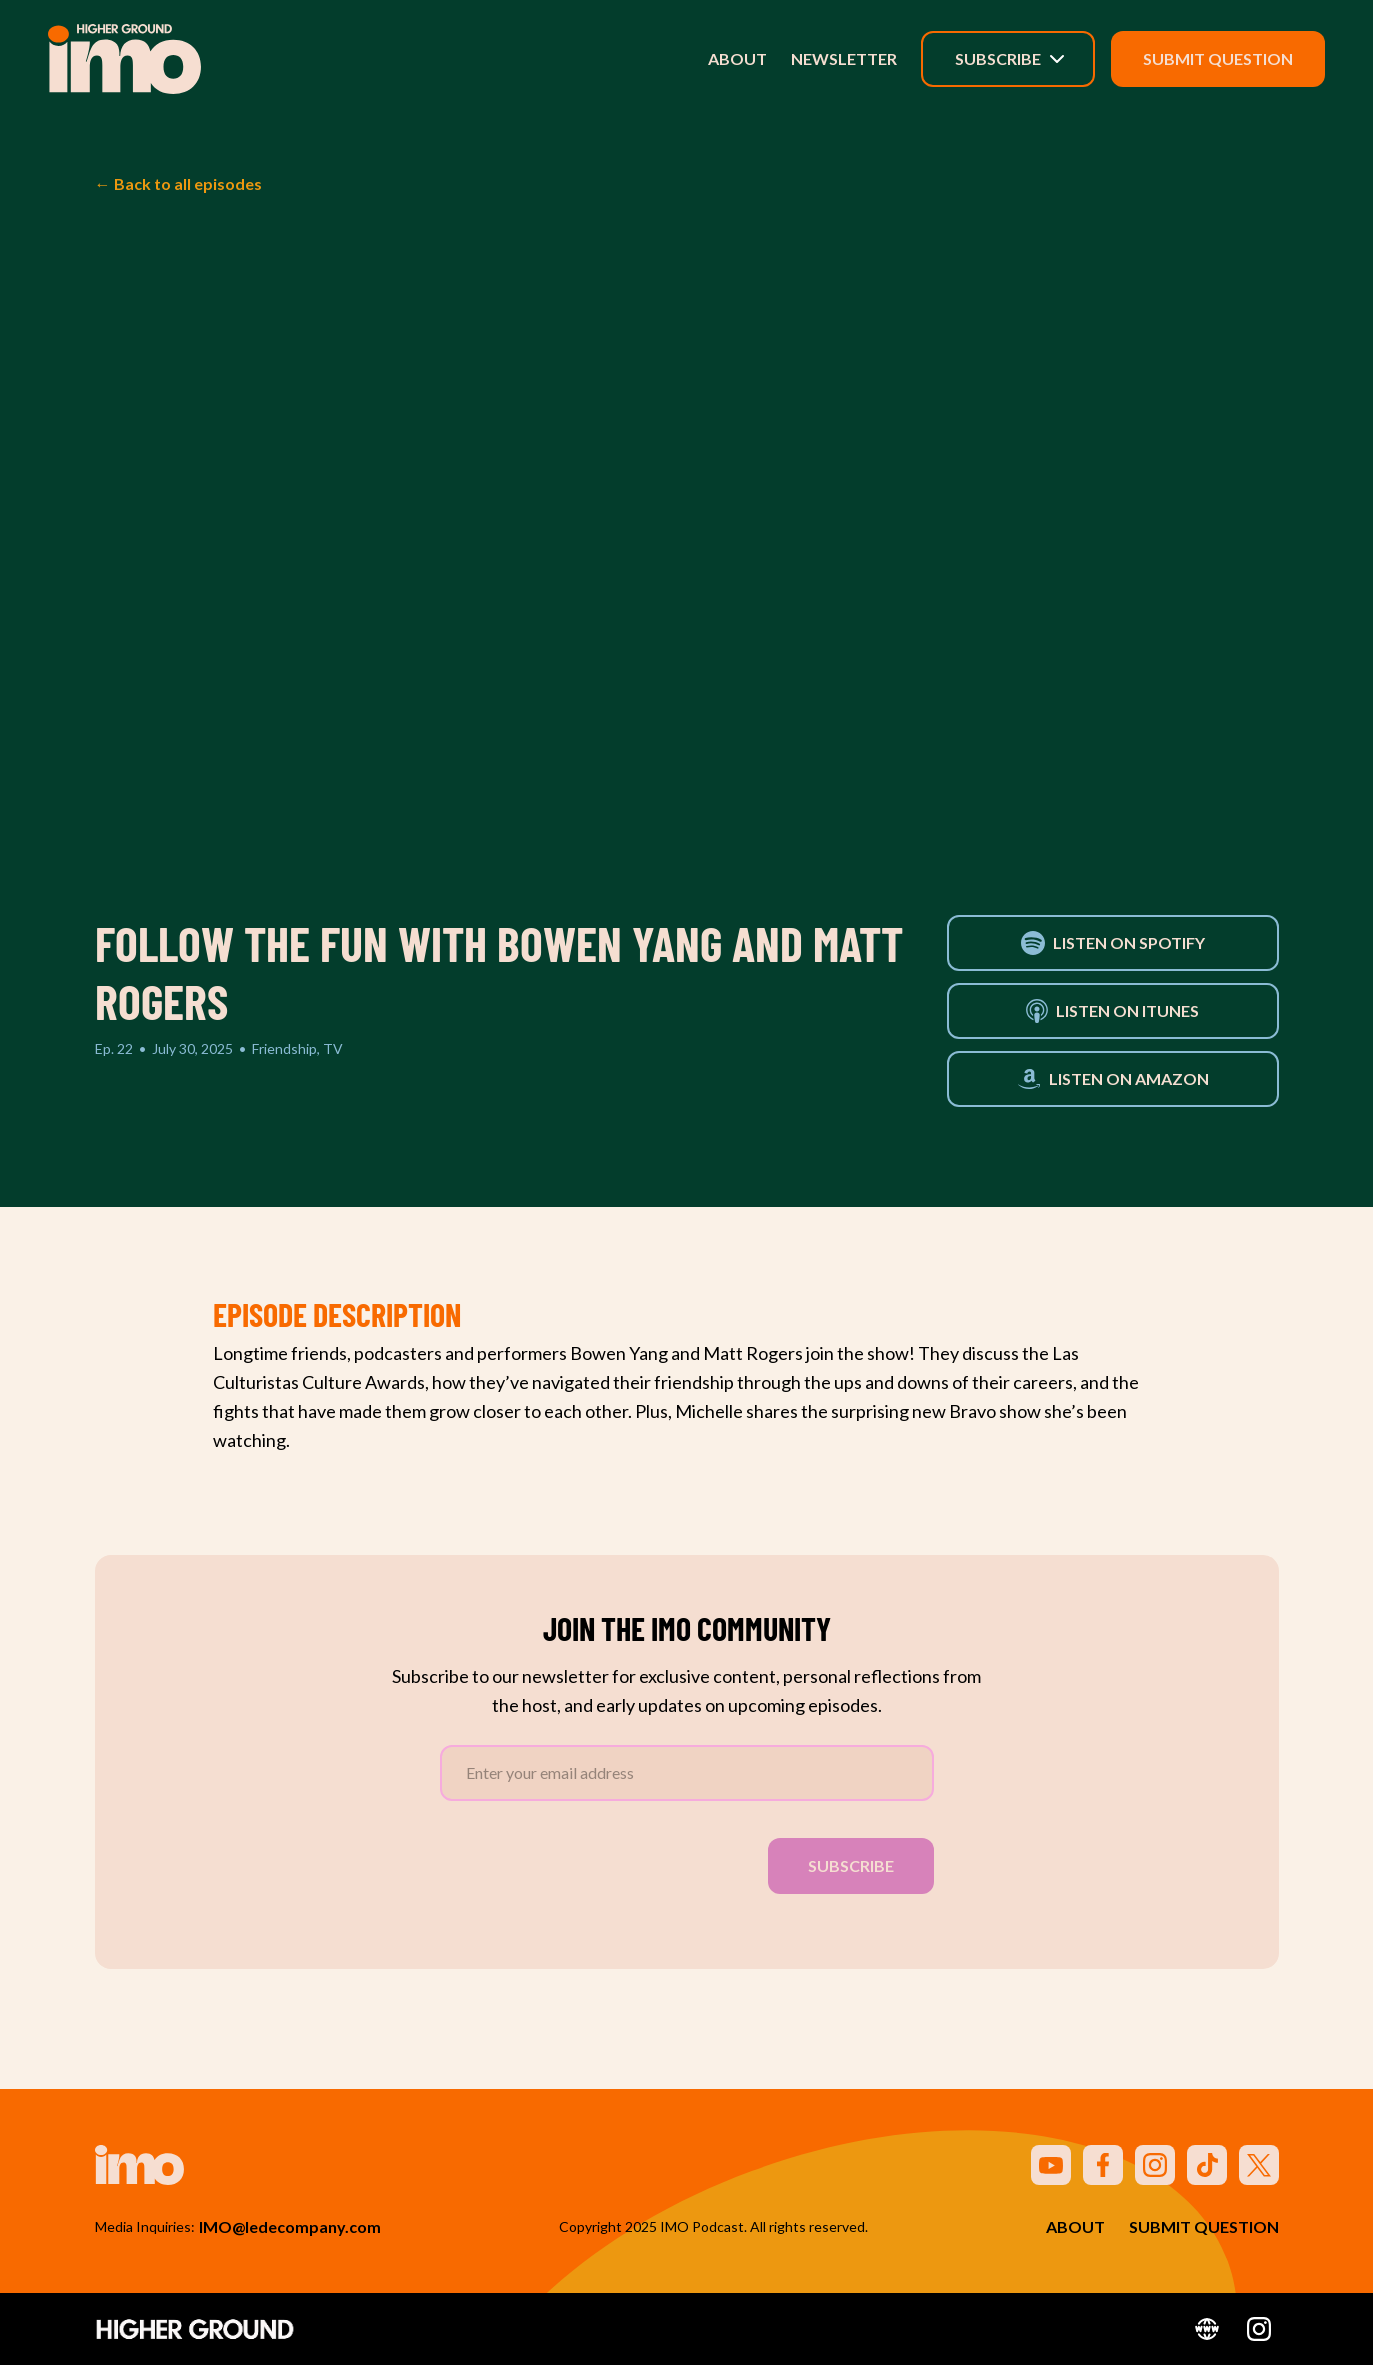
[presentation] (592, 1862)
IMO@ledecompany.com (290, 2226)
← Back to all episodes (178, 183)
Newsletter (844, 58)
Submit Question (1218, 58)
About (737, 58)
